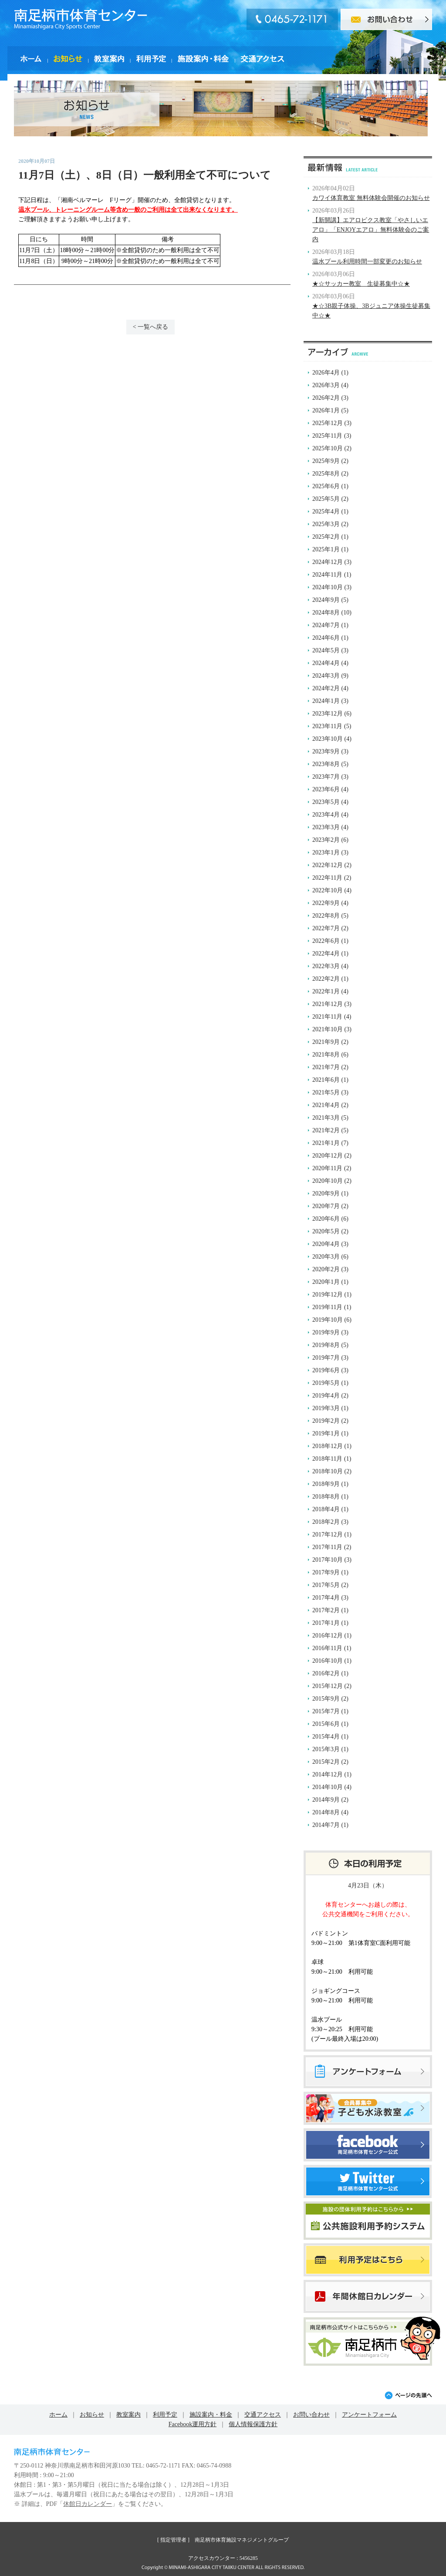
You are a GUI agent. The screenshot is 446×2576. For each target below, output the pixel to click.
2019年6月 (326, 1370)
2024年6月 (326, 638)
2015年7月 (326, 1711)
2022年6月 (326, 941)
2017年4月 (326, 1597)
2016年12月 (327, 1635)
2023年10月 (327, 739)
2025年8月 (326, 473)
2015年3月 (326, 1749)
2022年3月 (326, 966)
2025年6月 (326, 486)
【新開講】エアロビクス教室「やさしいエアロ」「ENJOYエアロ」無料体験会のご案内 (370, 230)
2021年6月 (326, 1080)
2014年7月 (326, 1825)
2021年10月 (327, 1029)
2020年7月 (326, 1206)
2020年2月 (326, 1269)
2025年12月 (327, 423)
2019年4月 (326, 1395)
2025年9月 (326, 461)
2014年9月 (326, 1799)
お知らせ (92, 2414)
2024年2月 (326, 688)
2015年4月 (326, 1736)
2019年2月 (326, 1421)
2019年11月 (327, 1307)
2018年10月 (327, 1471)
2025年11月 (327, 435)
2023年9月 (326, 751)
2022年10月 (327, 890)
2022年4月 (326, 953)
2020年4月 (326, 1244)
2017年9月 (326, 1572)
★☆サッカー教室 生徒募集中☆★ (361, 283)
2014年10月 (327, 1787)
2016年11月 (327, 1648)
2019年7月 (326, 1357)
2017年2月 (326, 1610)
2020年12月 (327, 1155)
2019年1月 (326, 1433)
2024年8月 (326, 612)
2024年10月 (327, 587)
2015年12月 (327, 1686)
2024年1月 (326, 701)
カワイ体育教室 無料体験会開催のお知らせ (371, 198)
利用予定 (165, 2414)
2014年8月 (326, 1812)
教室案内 (128, 2414)
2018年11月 (327, 1458)
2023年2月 (326, 840)
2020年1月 (326, 1282)
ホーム (58, 2414)
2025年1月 (326, 549)
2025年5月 (326, 499)
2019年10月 (327, 1320)
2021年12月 (327, 1004)
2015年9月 (326, 1698)
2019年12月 (327, 1294)
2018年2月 (326, 1522)
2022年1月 (326, 991)
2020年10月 (327, 1181)
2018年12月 (327, 1446)
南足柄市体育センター (80, 19)
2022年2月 (326, 979)
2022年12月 (327, 865)
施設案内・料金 (210, 2414)
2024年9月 (326, 600)
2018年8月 (326, 1496)
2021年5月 (326, 1092)
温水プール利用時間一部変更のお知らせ (367, 261)
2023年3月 (326, 827)
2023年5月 (326, 802)
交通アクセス (262, 2414)
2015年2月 (326, 1762)
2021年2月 (326, 1130)
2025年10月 (327, 448)
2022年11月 (327, 877)
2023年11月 (327, 726)
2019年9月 (326, 1332)
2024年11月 (327, 574)
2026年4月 (326, 372)
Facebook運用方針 (192, 2424)
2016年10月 (327, 1661)
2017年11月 (327, 1547)
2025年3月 (326, 524)
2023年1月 (326, 852)
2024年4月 (326, 663)
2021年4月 (326, 1105)
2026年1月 (326, 410)
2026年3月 (326, 385)
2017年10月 (327, 1559)
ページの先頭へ (408, 2395)
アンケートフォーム (369, 2414)
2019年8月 (326, 1345)
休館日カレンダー (87, 2504)
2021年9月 (326, 1042)
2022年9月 (326, 903)
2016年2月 (326, 1673)
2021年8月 (326, 1054)
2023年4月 (326, 814)
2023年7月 (326, 776)
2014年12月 (327, 1774)
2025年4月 (326, 511)
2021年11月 (327, 1016)
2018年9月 (326, 1484)
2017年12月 (327, 1534)
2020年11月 (327, 1168)
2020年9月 (326, 1193)
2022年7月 (326, 928)
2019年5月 (326, 1383)
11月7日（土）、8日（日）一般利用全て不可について (144, 175)
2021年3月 (326, 1117)
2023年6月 (326, 789)
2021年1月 (326, 1143)
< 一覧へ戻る (150, 327)
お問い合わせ (311, 2414)
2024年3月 (326, 675)
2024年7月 (326, 625)
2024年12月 (327, 562)
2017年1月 (326, 1623)
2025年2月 (326, 536)
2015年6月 (326, 1724)
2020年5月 (326, 1231)
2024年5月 (326, 650)
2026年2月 (326, 398)
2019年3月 (326, 1408)
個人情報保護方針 (253, 2424)
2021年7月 (326, 1067)
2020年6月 (326, 1218)
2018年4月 (326, 1509)
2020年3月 (326, 1256)
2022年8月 (326, 915)
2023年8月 (326, 764)
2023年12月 (327, 713)
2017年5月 (326, 1585)
